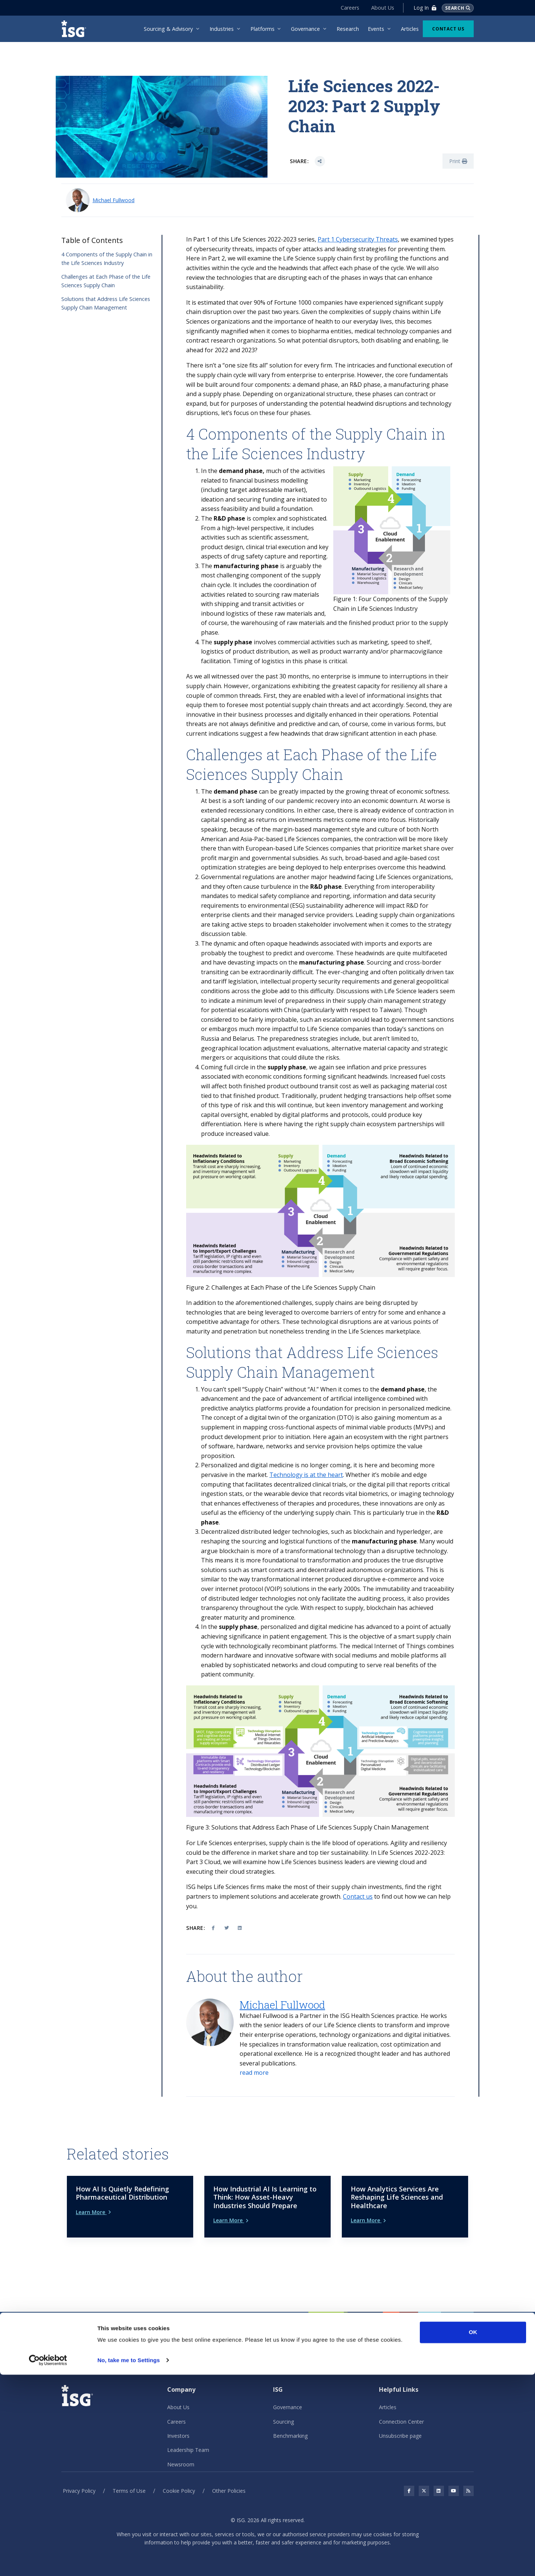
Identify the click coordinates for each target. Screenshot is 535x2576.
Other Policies (229, 2478)
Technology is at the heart (306, 1475)
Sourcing (283, 2409)
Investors (178, 2423)
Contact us (358, 1896)
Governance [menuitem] (305, 28)
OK (473, 2533)
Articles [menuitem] (410, 28)
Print (458, 161)
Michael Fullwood (113, 200)
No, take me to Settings (128, 2561)
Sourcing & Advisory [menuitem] (168, 28)
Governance (287, 2394)
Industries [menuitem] (222, 28)
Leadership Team (188, 2437)
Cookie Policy (179, 2478)
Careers (347, 7)
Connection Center (401, 2409)
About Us (380, 7)
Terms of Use (129, 2478)
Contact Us (448, 29)
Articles (387, 2394)
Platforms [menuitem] (262, 28)
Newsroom (180, 2451)
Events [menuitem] (376, 28)
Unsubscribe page (400, 2423)
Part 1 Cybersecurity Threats (358, 239)
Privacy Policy (79, 2478)
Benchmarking (290, 2423)
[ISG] (76, 28)
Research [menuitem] (348, 28)
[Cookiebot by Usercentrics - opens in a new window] (48, 2561)
